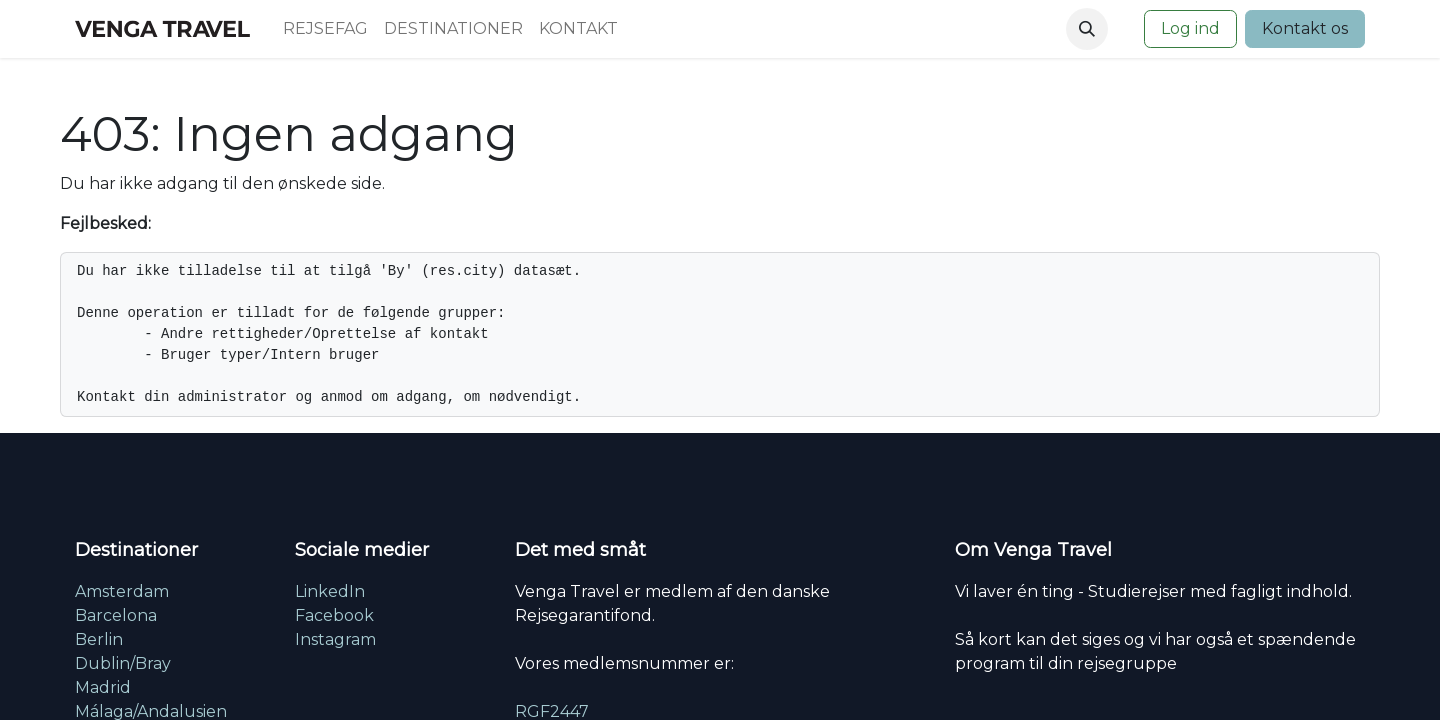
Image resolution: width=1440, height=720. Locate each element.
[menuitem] (325, 29)
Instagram (335, 639)
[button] (1087, 29)
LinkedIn (330, 591)
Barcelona (116, 615)
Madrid (103, 687)
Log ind (1190, 28)
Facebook (334, 615)
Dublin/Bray (123, 663)
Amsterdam (122, 591)
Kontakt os (1305, 28)
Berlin (99, 639)
